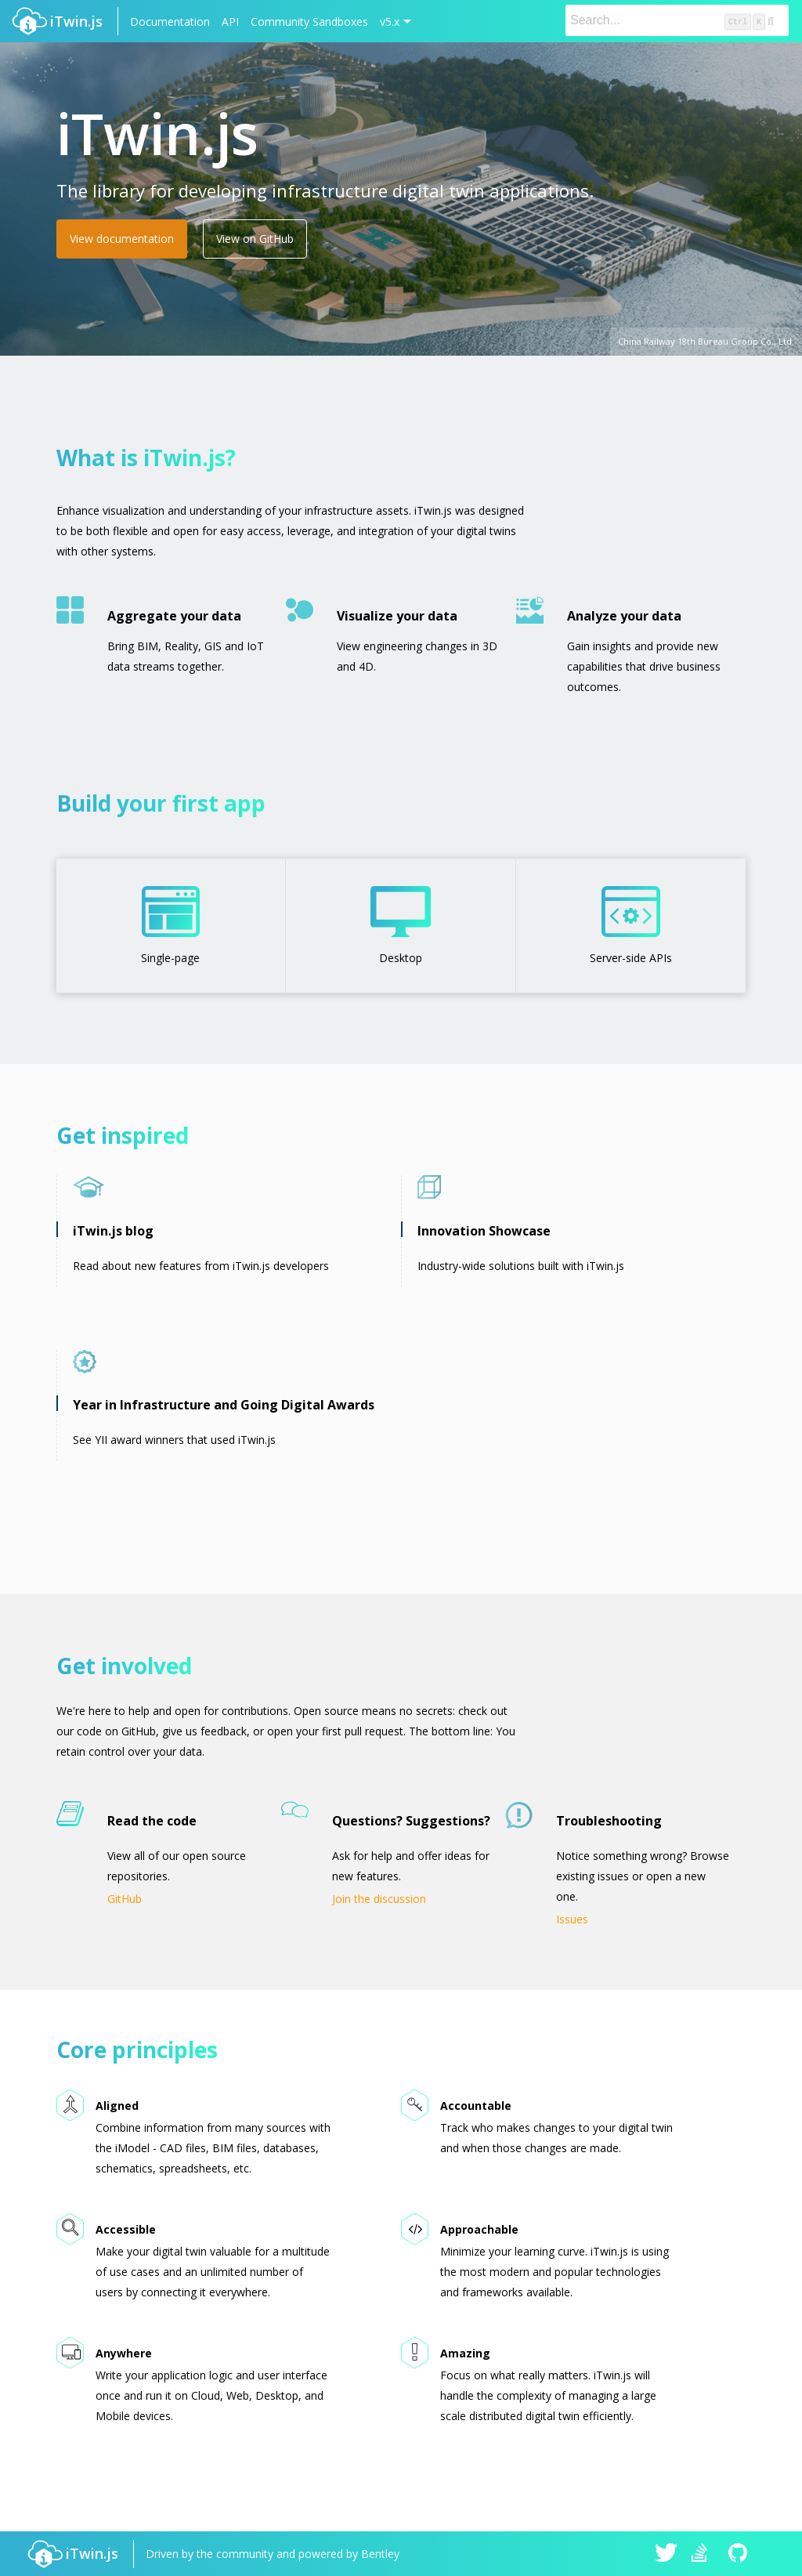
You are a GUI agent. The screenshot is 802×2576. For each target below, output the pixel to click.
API (230, 21)
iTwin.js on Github (740, 2554)
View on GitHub (255, 238)
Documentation (170, 21)
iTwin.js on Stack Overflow (703, 2554)
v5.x (389, 21)
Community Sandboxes (309, 21)
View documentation (122, 238)
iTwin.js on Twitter (666, 2554)
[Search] (677, 20)
